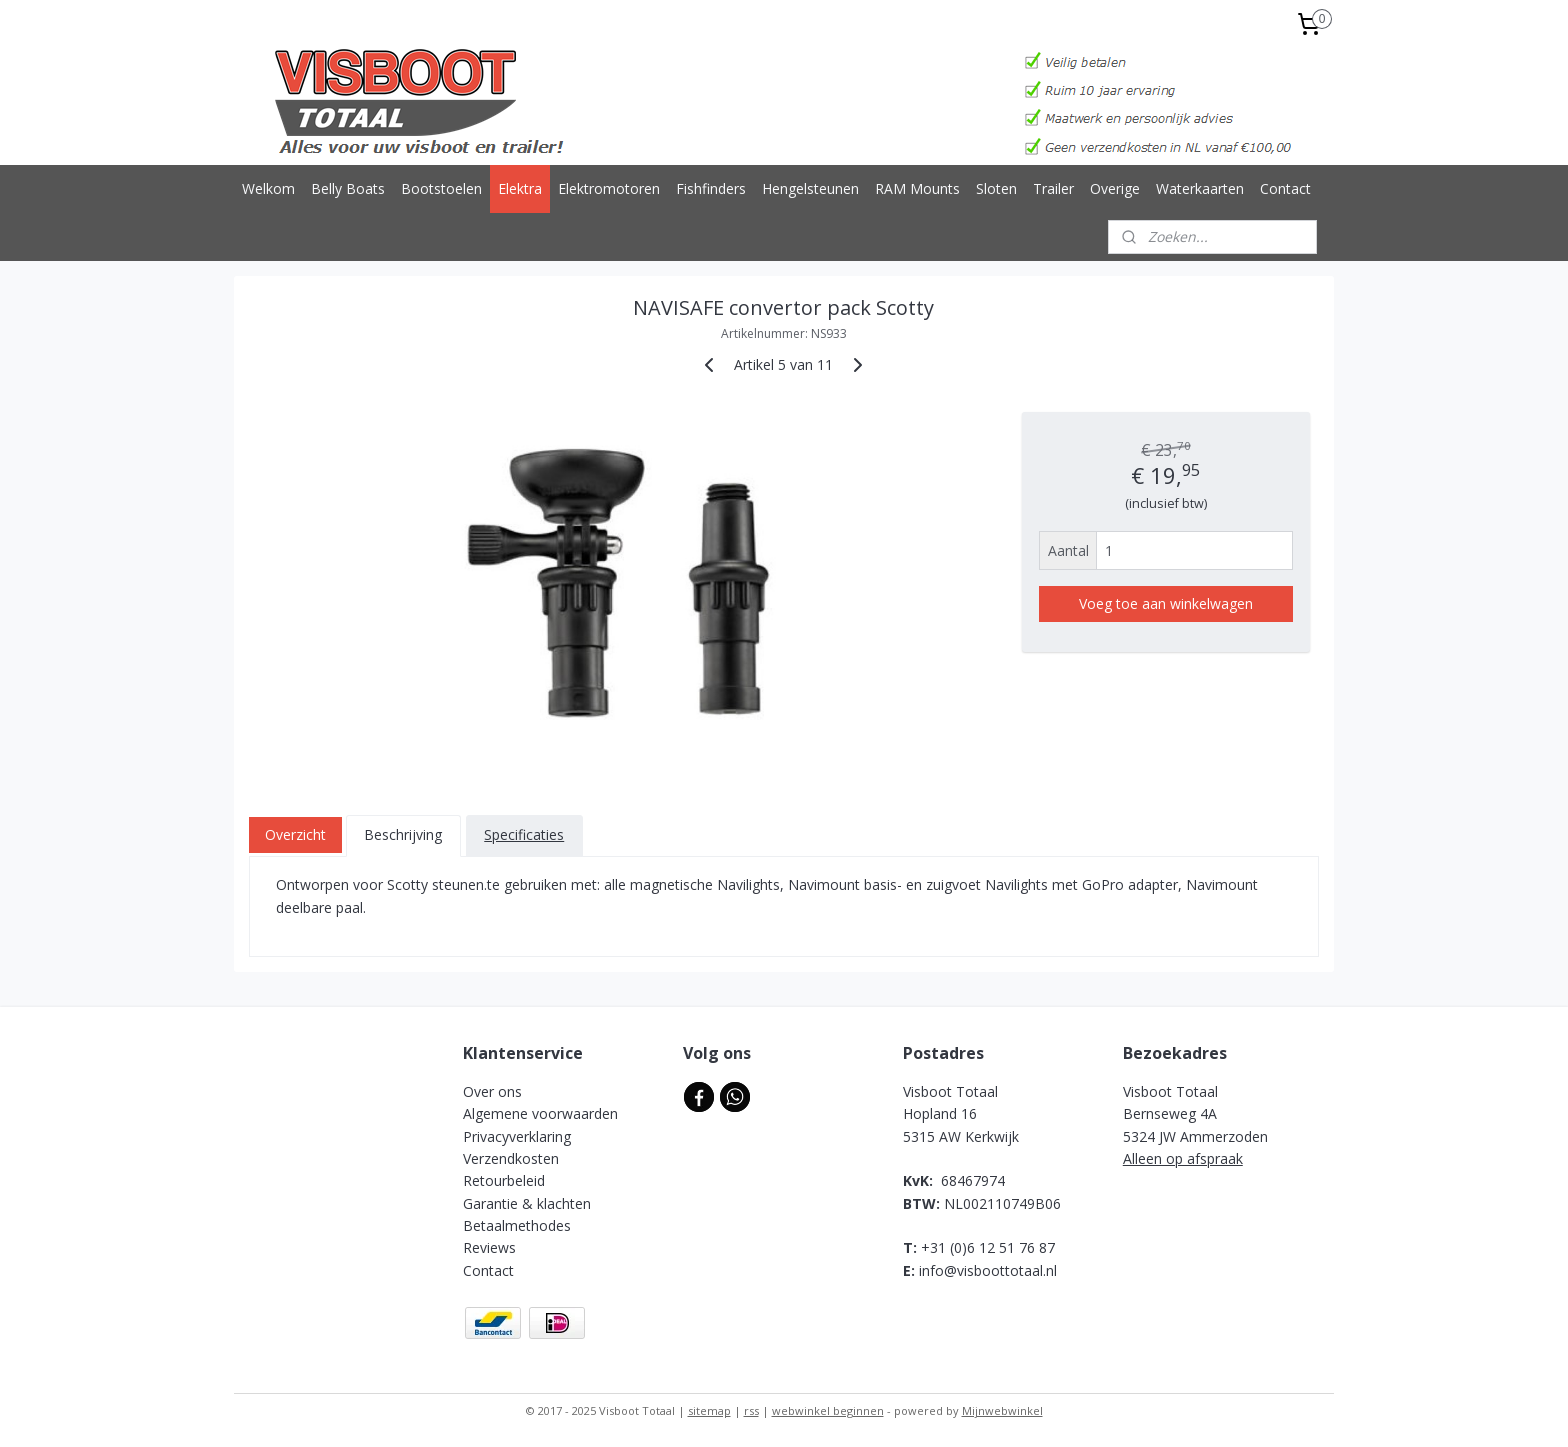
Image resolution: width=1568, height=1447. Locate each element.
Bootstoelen (441, 188)
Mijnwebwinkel (1002, 1410)
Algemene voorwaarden (540, 1113)
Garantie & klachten (527, 1203)
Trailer (1053, 188)
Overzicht (295, 834)
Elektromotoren (609, 188)
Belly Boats (348, 188)
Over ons (492, 1091)
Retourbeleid (504, 1180)
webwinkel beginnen (828, 1410)
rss (751, 1410)
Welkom (268, 188)
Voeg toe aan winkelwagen (1166, 603)
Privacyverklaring (517, 1136)
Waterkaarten (1200, 188)
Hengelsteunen (810, 188)
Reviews (489, 1247)
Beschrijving (403, 834)
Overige (1115, 188)
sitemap (709, 1410)
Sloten (996, 188)
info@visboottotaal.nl (988, 1270)
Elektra (520, 188)
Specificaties (524, 834)
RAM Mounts (917, 188)
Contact (1285, 188)
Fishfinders (711, 188)
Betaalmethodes (517, 1225)
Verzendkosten (511, 1158)
